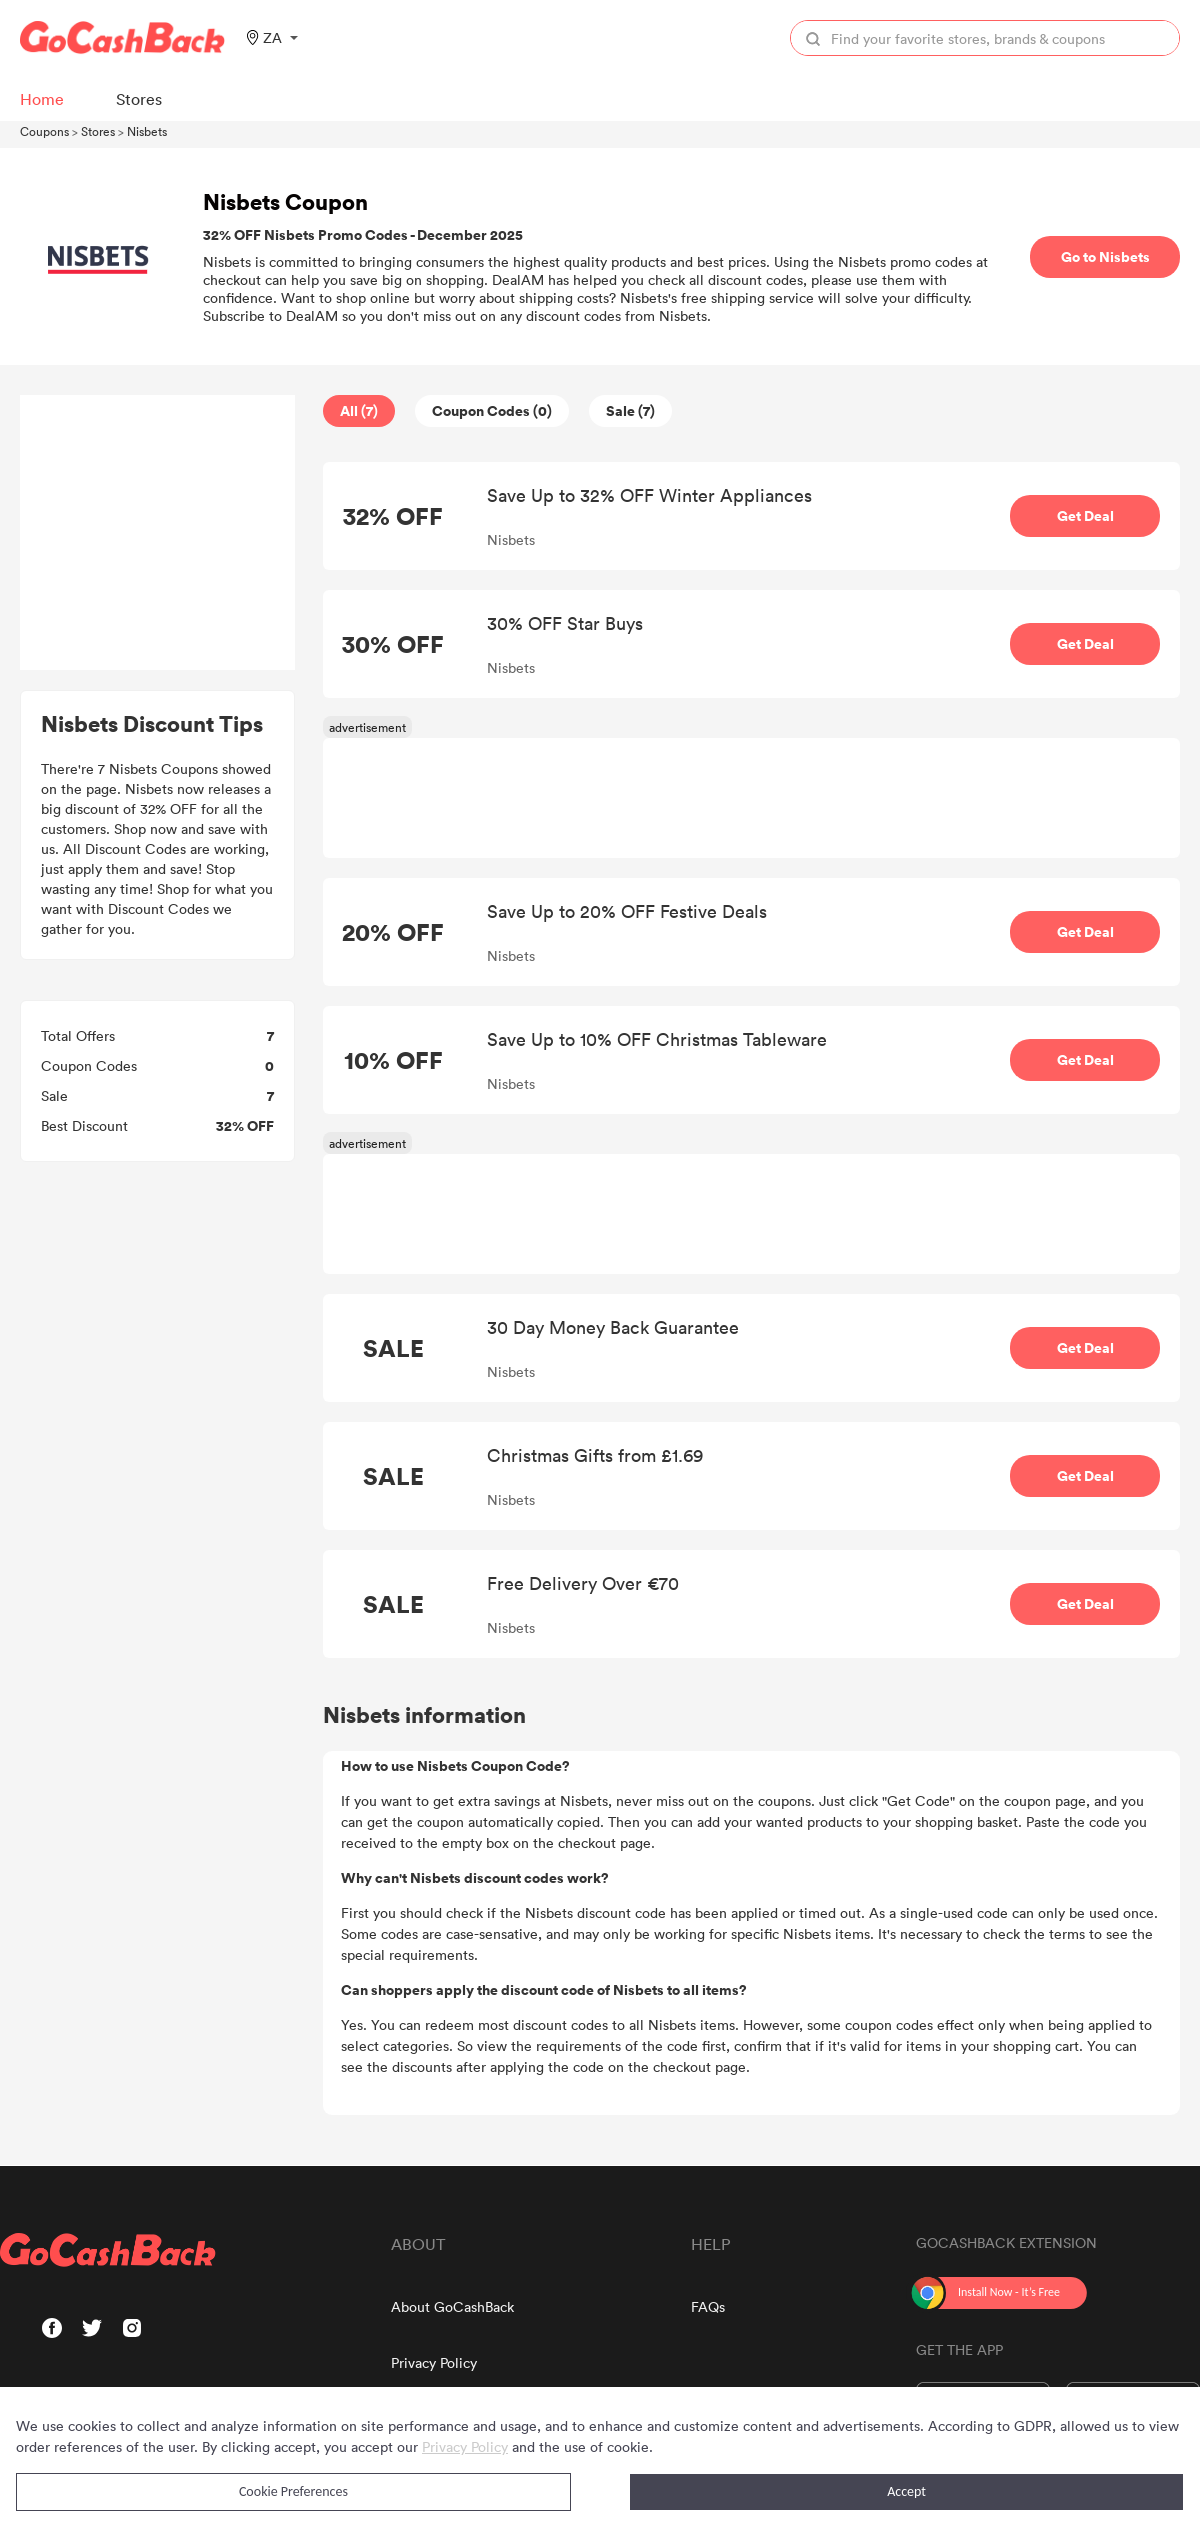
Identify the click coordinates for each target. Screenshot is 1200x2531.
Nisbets (147, 131)
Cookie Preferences (293, 2491)
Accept (906, 2491)
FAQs (708, 2306)
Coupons (44, 131)
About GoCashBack (452, 2306)
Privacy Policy (434, 2362)
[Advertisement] (158, 533)
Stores (98, 131)
